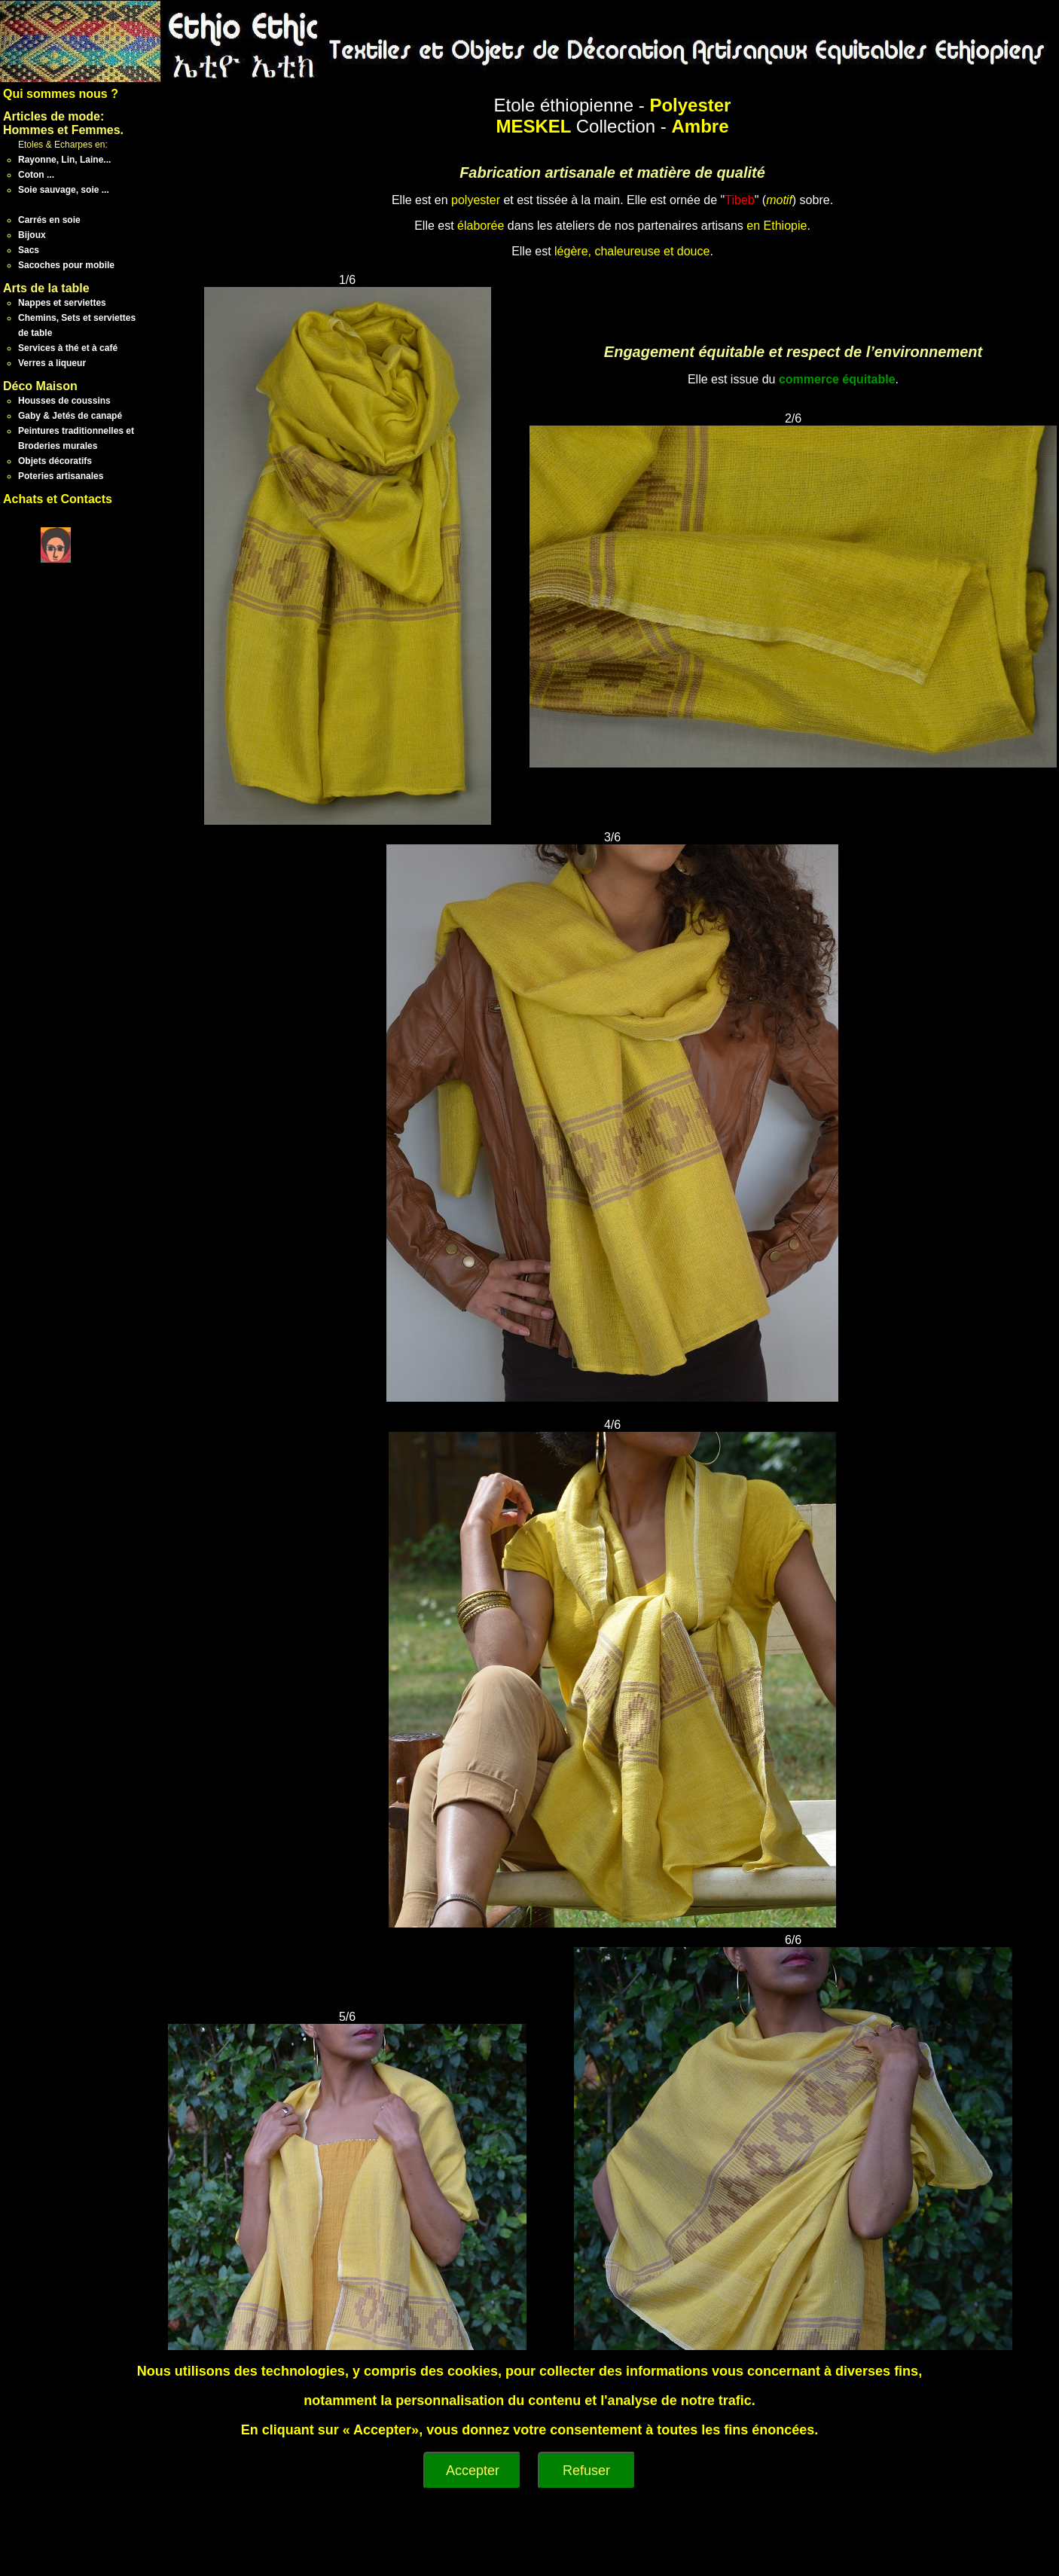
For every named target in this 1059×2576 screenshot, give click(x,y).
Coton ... (36, 174)
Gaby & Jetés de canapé (70, 416)
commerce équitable (837, 379)
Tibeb (739, 200)
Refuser (586, 2470)
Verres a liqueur (52, 363)
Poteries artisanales (60, 476)
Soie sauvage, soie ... (63, 190)
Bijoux (32, 235)
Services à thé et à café (67, 348)
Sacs (28, 250)
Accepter (472, 2470)
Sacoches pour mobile (66, 265)
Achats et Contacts (57, 499)
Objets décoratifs (55, 461)
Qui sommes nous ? (60, 93)
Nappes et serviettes (62, 303)
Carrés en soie (49, 220)
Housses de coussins (64, 400)
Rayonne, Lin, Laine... (64, 159)
